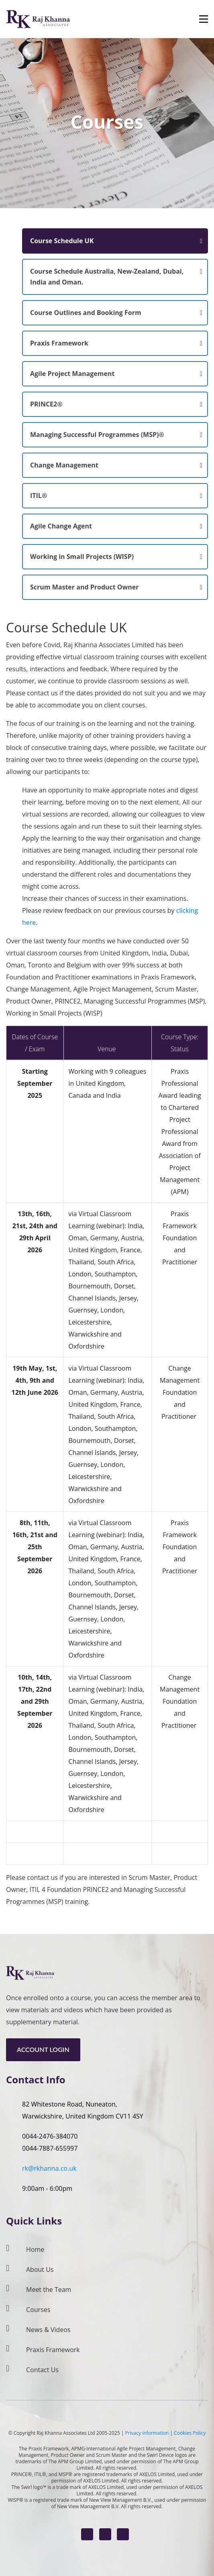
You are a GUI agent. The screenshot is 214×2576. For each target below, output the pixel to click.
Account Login (43, 2049)
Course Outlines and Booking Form (85, 312)
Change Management (64, 465)
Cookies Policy (190, 2433)
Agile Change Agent (61, 526)
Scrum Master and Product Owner (84, 587)
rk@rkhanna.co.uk (49, 2168)
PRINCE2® (46, 404)
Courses (38, 2309)
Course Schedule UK (62, 240)
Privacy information (147, 2433)
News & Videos (48, 2329)
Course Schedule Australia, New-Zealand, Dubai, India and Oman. (106, 276)
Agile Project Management (72, 373)
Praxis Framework (59, 343)
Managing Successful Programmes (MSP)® (97, 434)
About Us (40, 2269)
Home (35, 2249)
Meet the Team (48, 2289)
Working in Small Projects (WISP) (82, 556)
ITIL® (38, 495)
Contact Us (42, 2369)
